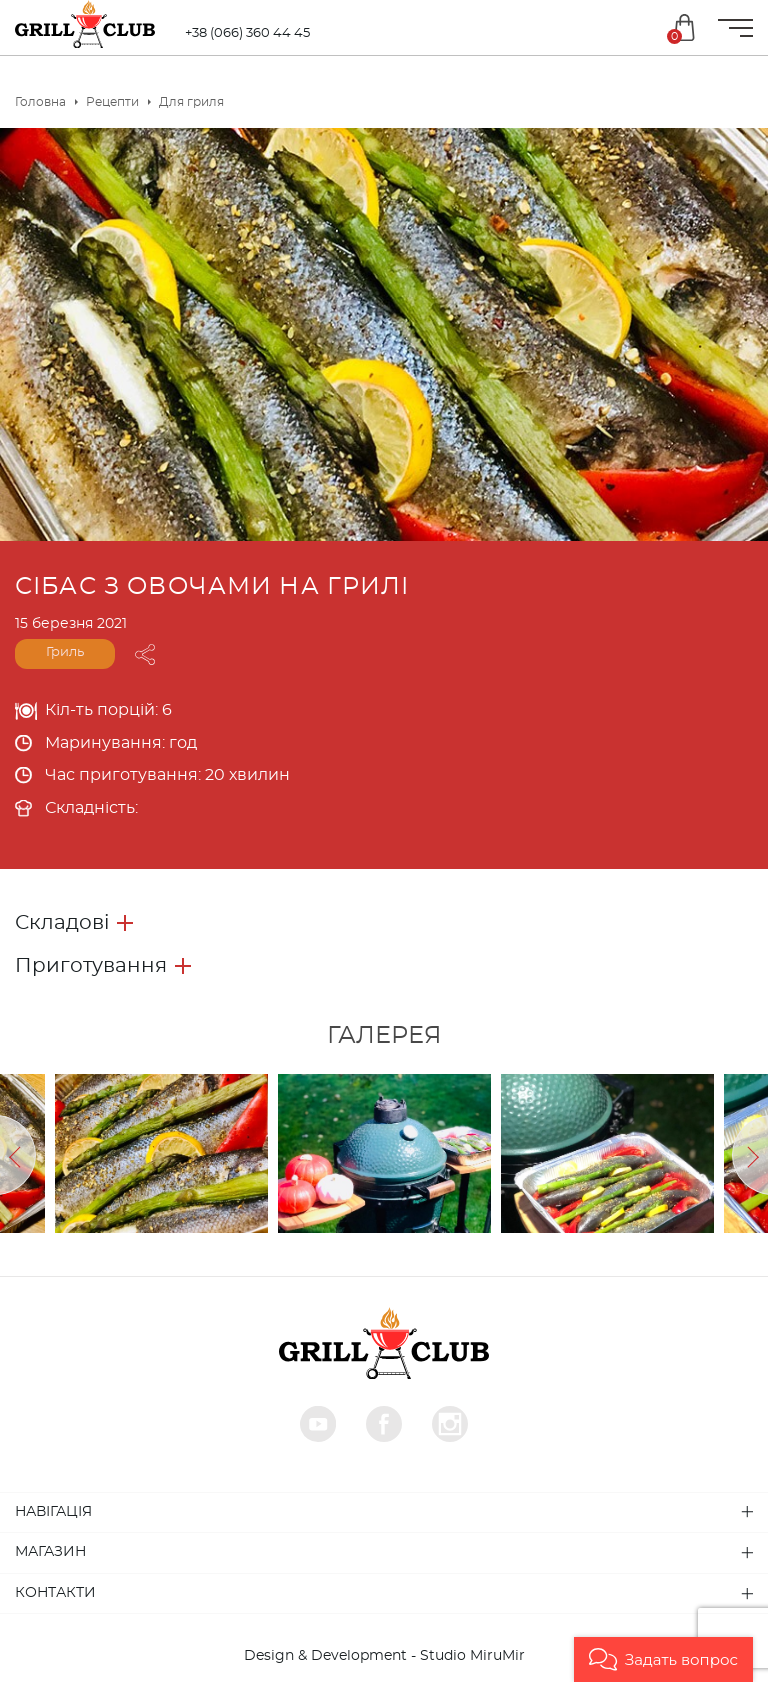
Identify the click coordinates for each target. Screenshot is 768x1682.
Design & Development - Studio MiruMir (384, 1656)
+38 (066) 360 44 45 (247, 33)
